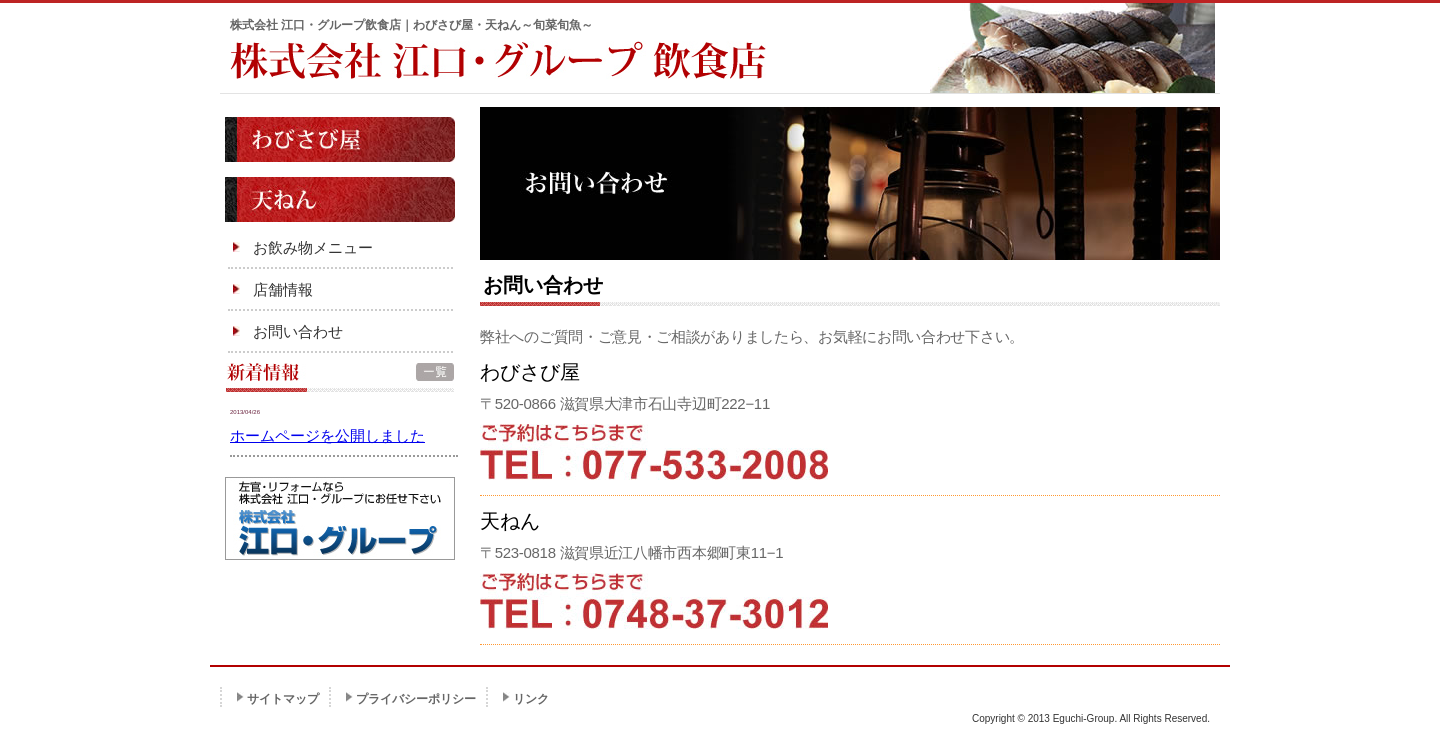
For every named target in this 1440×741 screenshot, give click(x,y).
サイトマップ (283, 699)
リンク (531, 699)
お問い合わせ (298, 331)
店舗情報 (283, 289)
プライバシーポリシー (416, 699)
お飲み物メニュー (313, 247)
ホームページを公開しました (327, 435)
